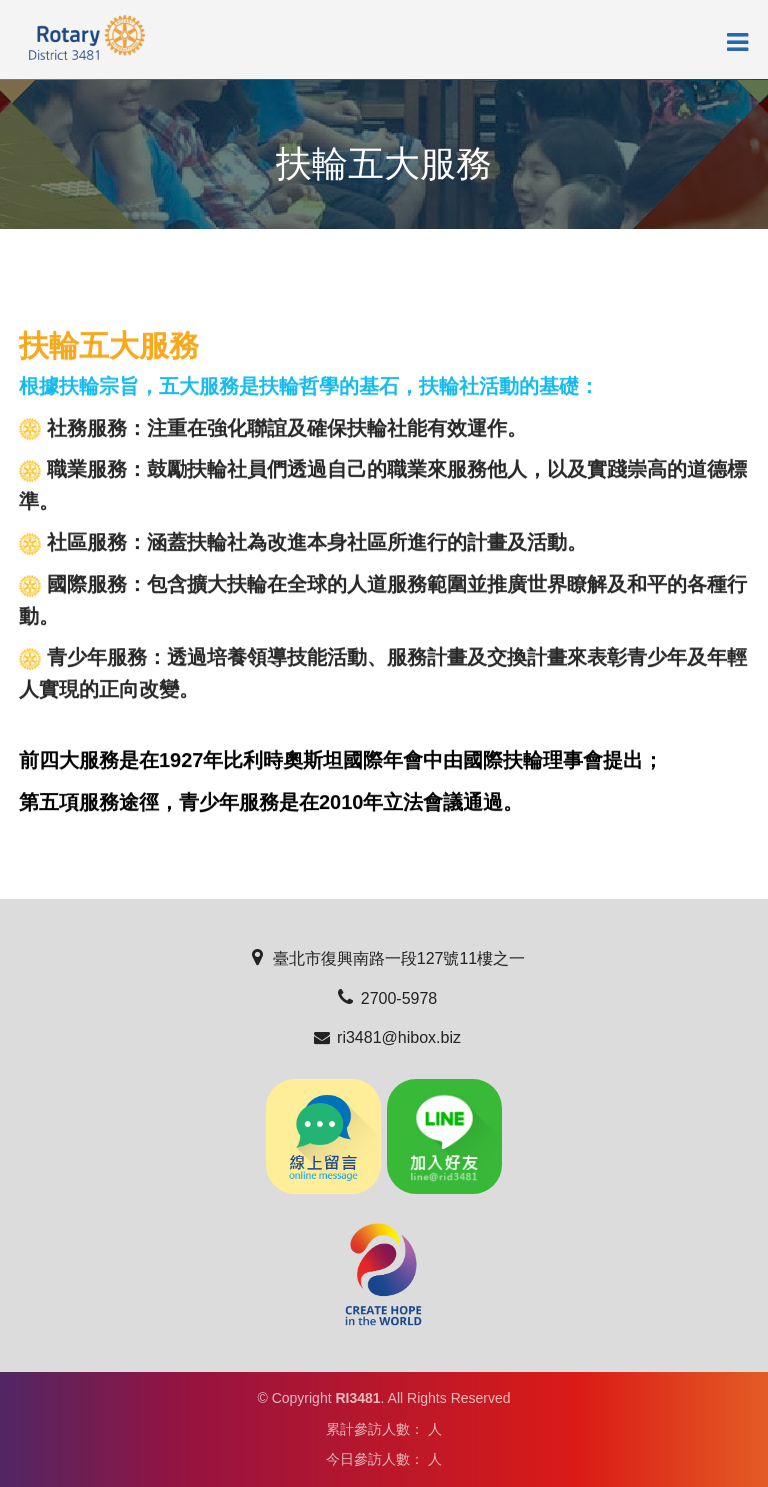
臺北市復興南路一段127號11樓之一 (384, 958)
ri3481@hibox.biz (384, 1037)
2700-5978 (384, 998)
